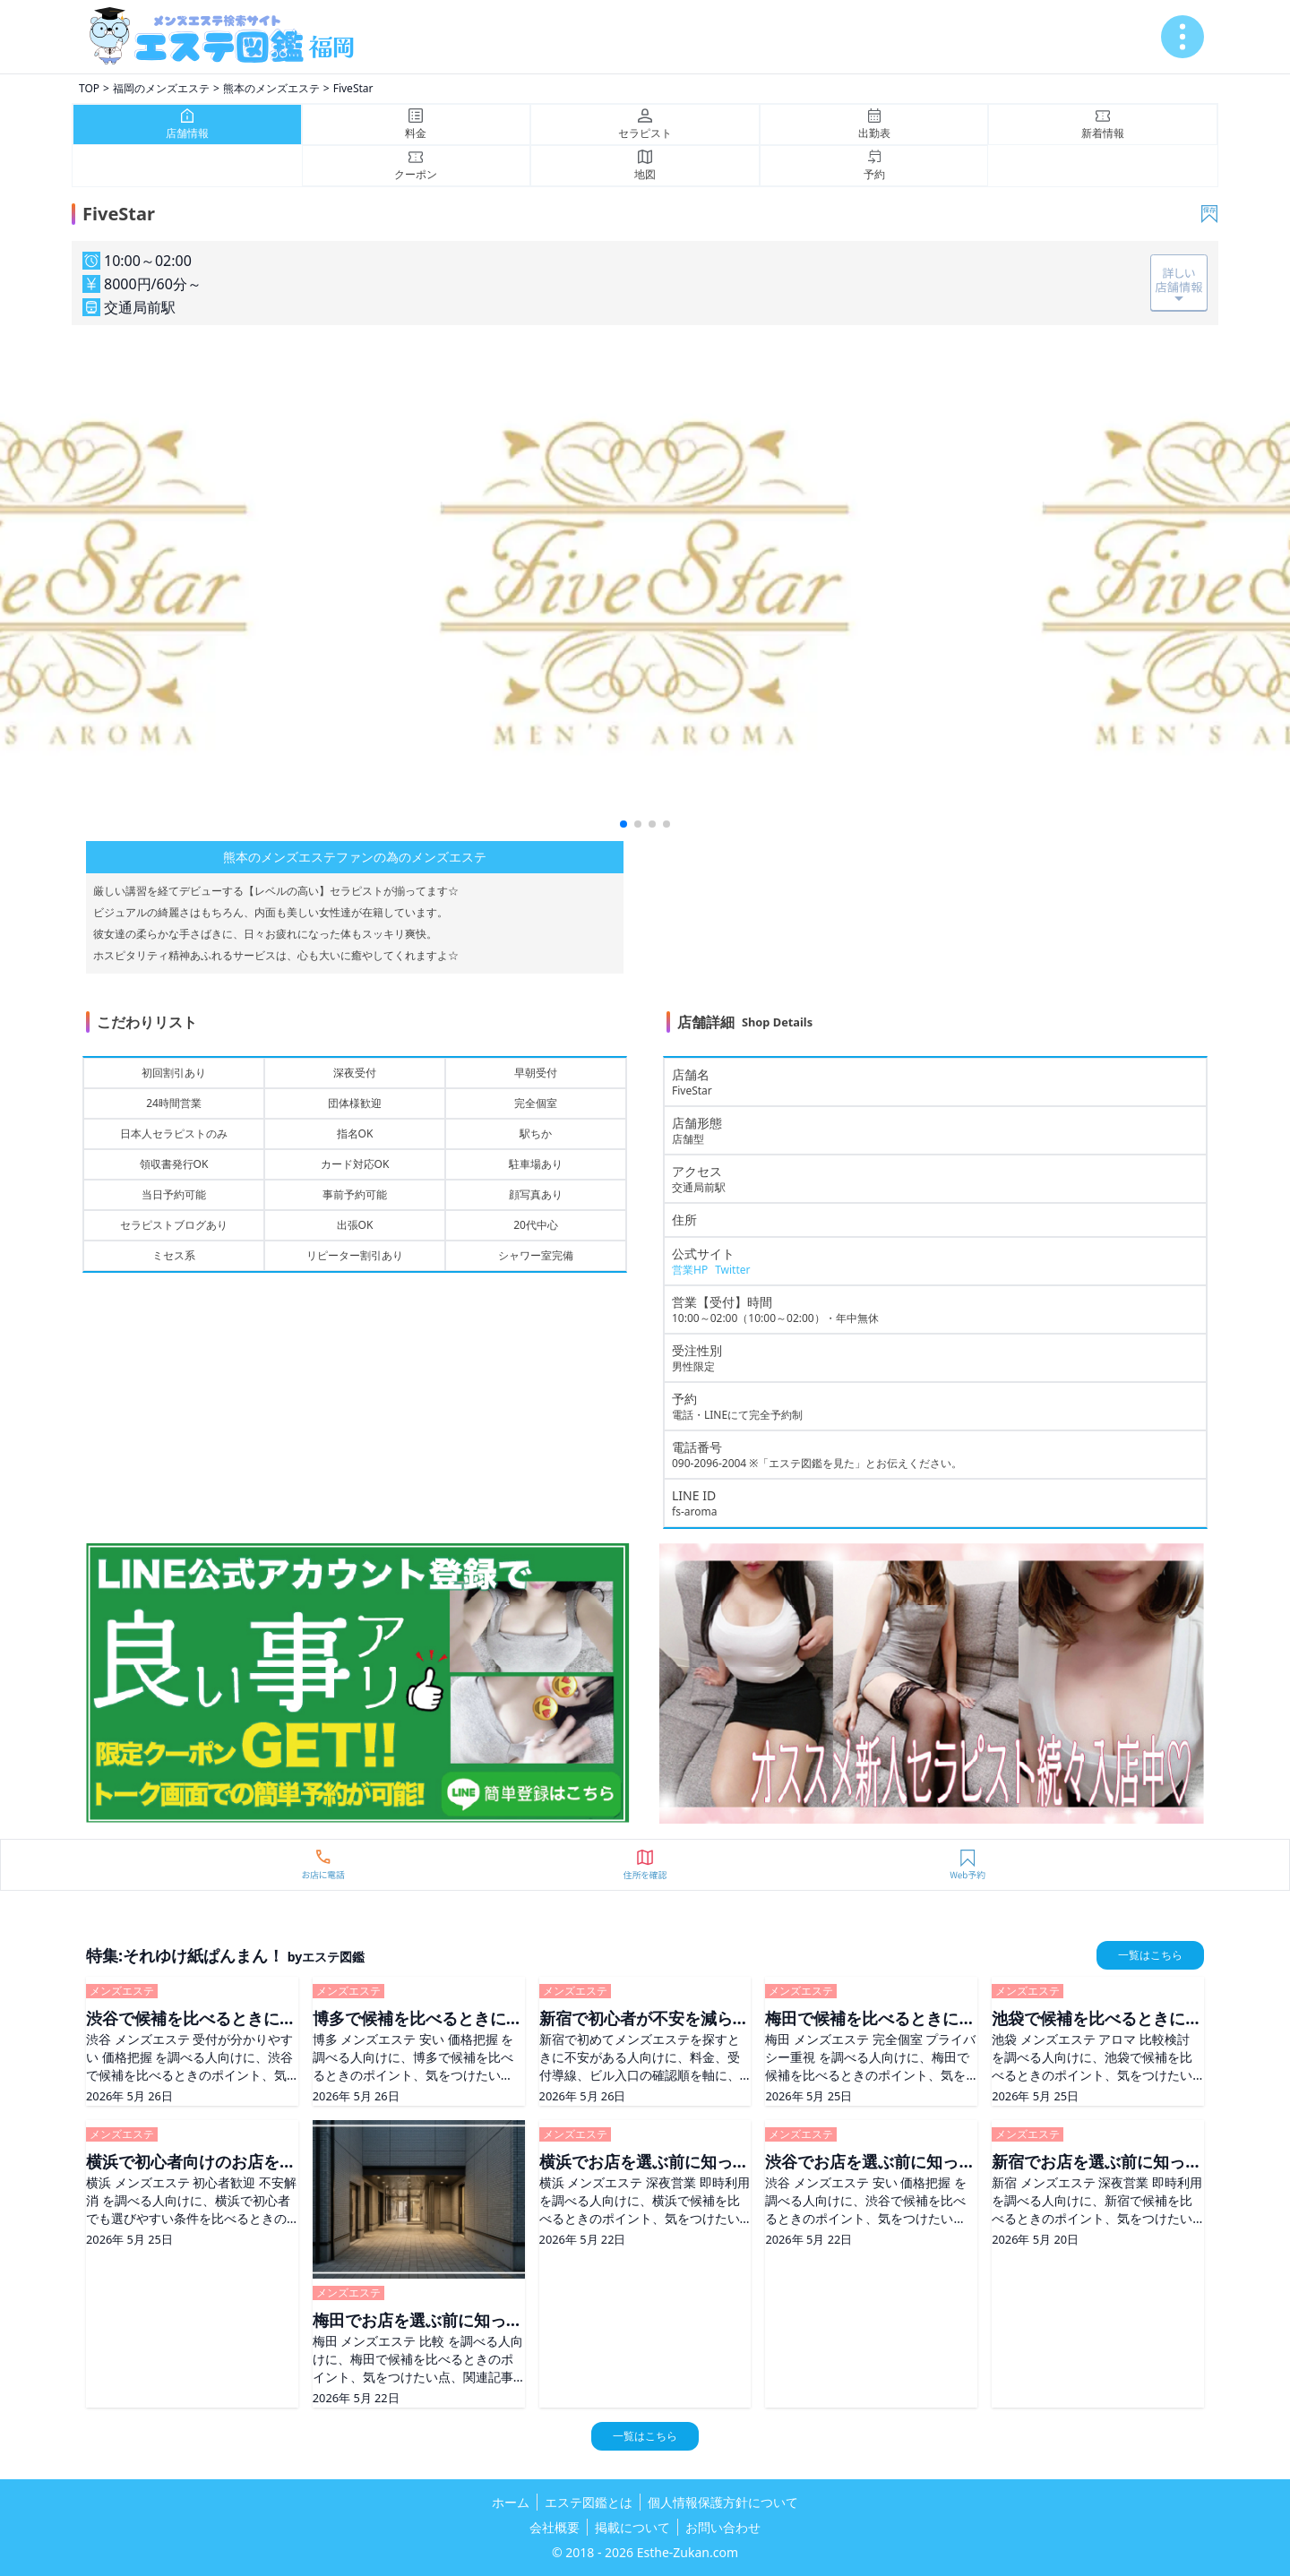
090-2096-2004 (709, 1463)
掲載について (632, 2527)
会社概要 (554, 2527)
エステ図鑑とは (588, 2502)
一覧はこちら (1150, 1954)
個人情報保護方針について (723, 2502)
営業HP (690, 1269)
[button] (623, 824)
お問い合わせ (723, 2527)
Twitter (732, 1269)
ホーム (510, 2502)
